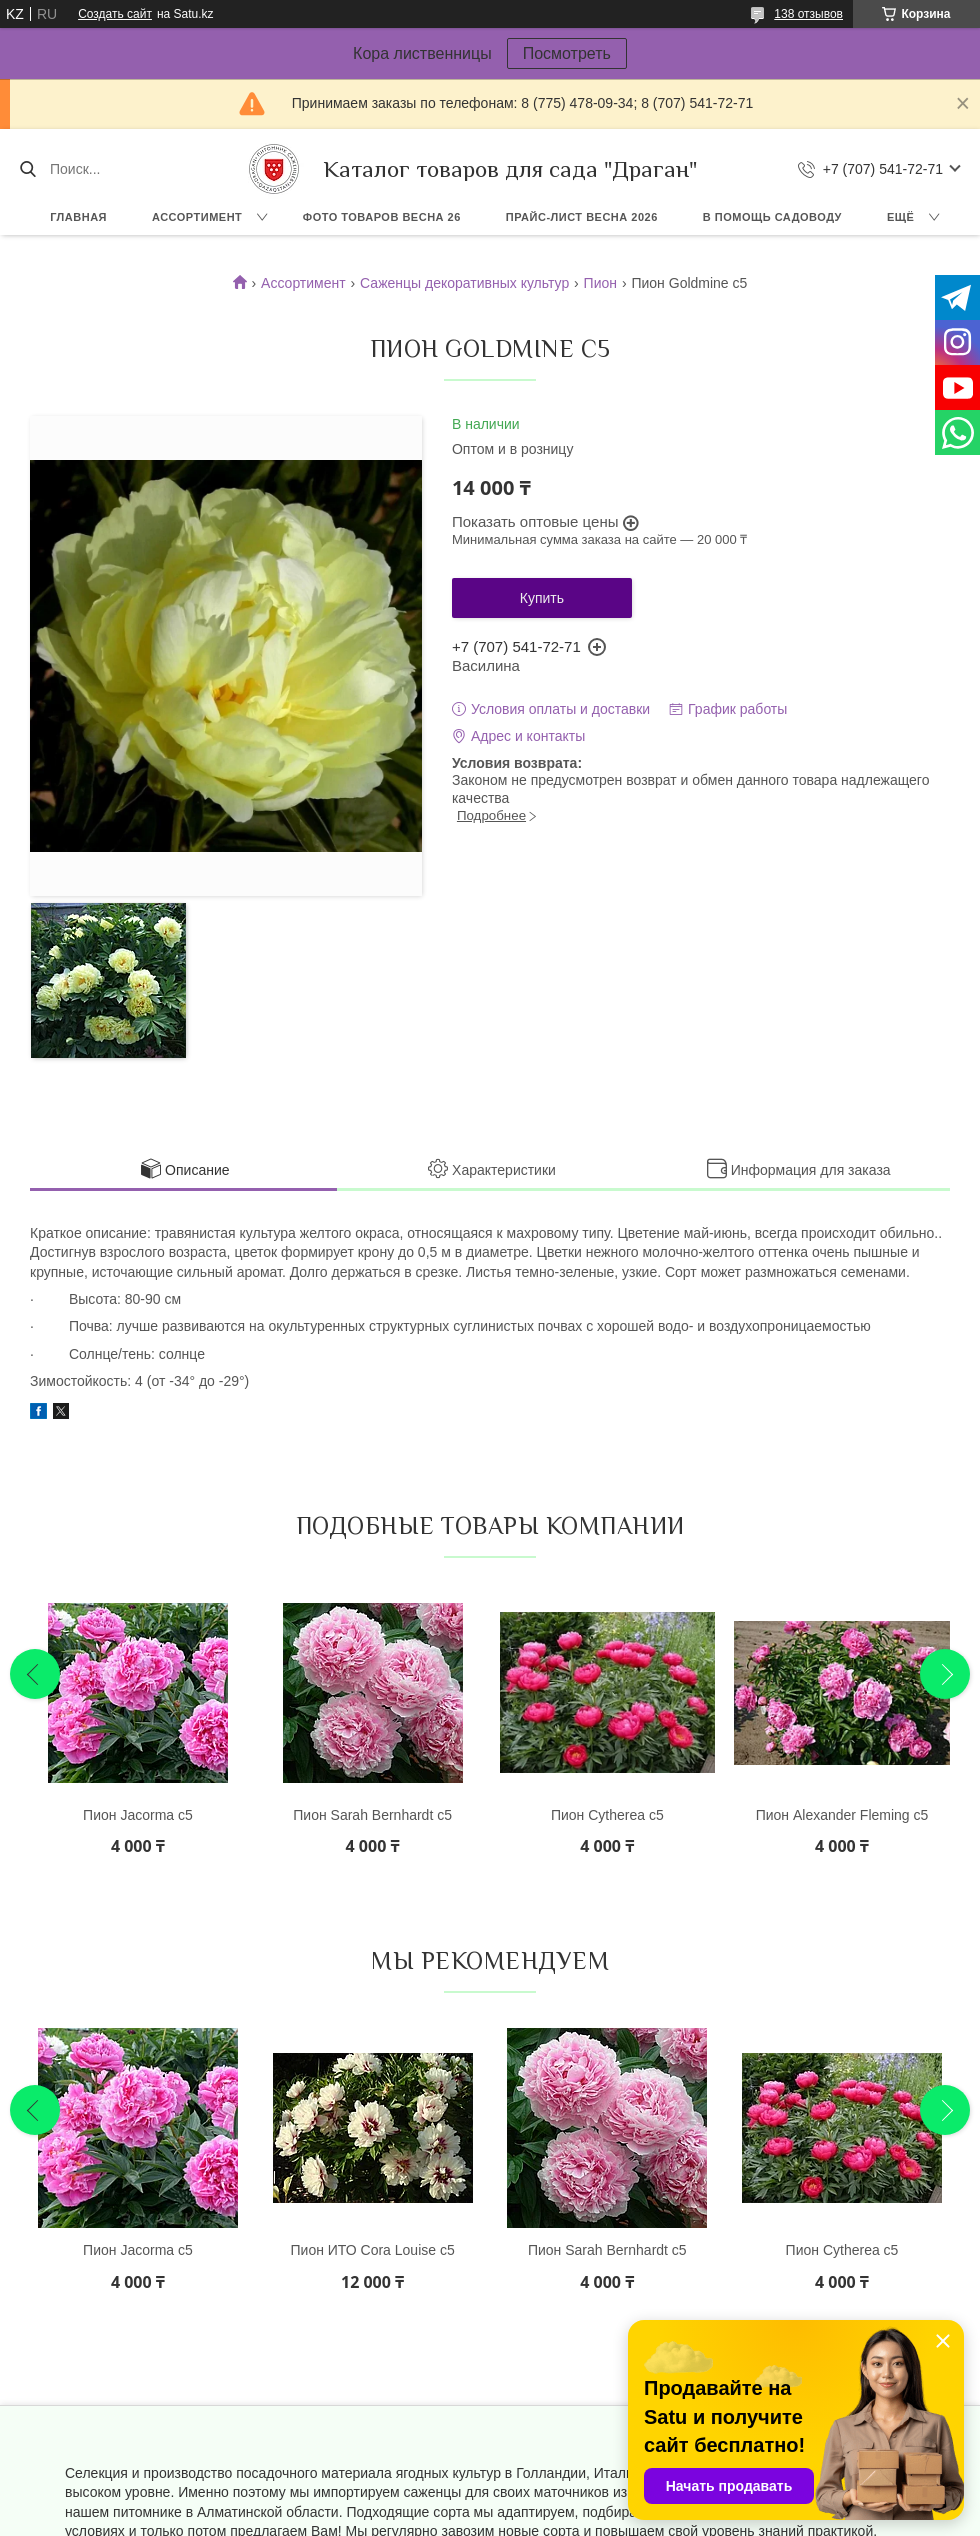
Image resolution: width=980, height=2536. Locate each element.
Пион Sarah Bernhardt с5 (372, 1815)
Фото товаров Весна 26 (382, 217)
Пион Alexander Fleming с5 (842, 1815)
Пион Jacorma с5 (138, 1815)
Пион (600, 283)
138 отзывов (808, 14)
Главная (78, 217)
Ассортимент (197, 217)
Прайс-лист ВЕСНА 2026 (582, 217)
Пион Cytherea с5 (607, 1815)
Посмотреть (567, 53)
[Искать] (27, 169)
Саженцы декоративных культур (464, 283)
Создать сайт (115, 14)
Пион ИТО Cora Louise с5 (373, 2250)
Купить (542, 598)
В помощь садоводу (772, 217)
